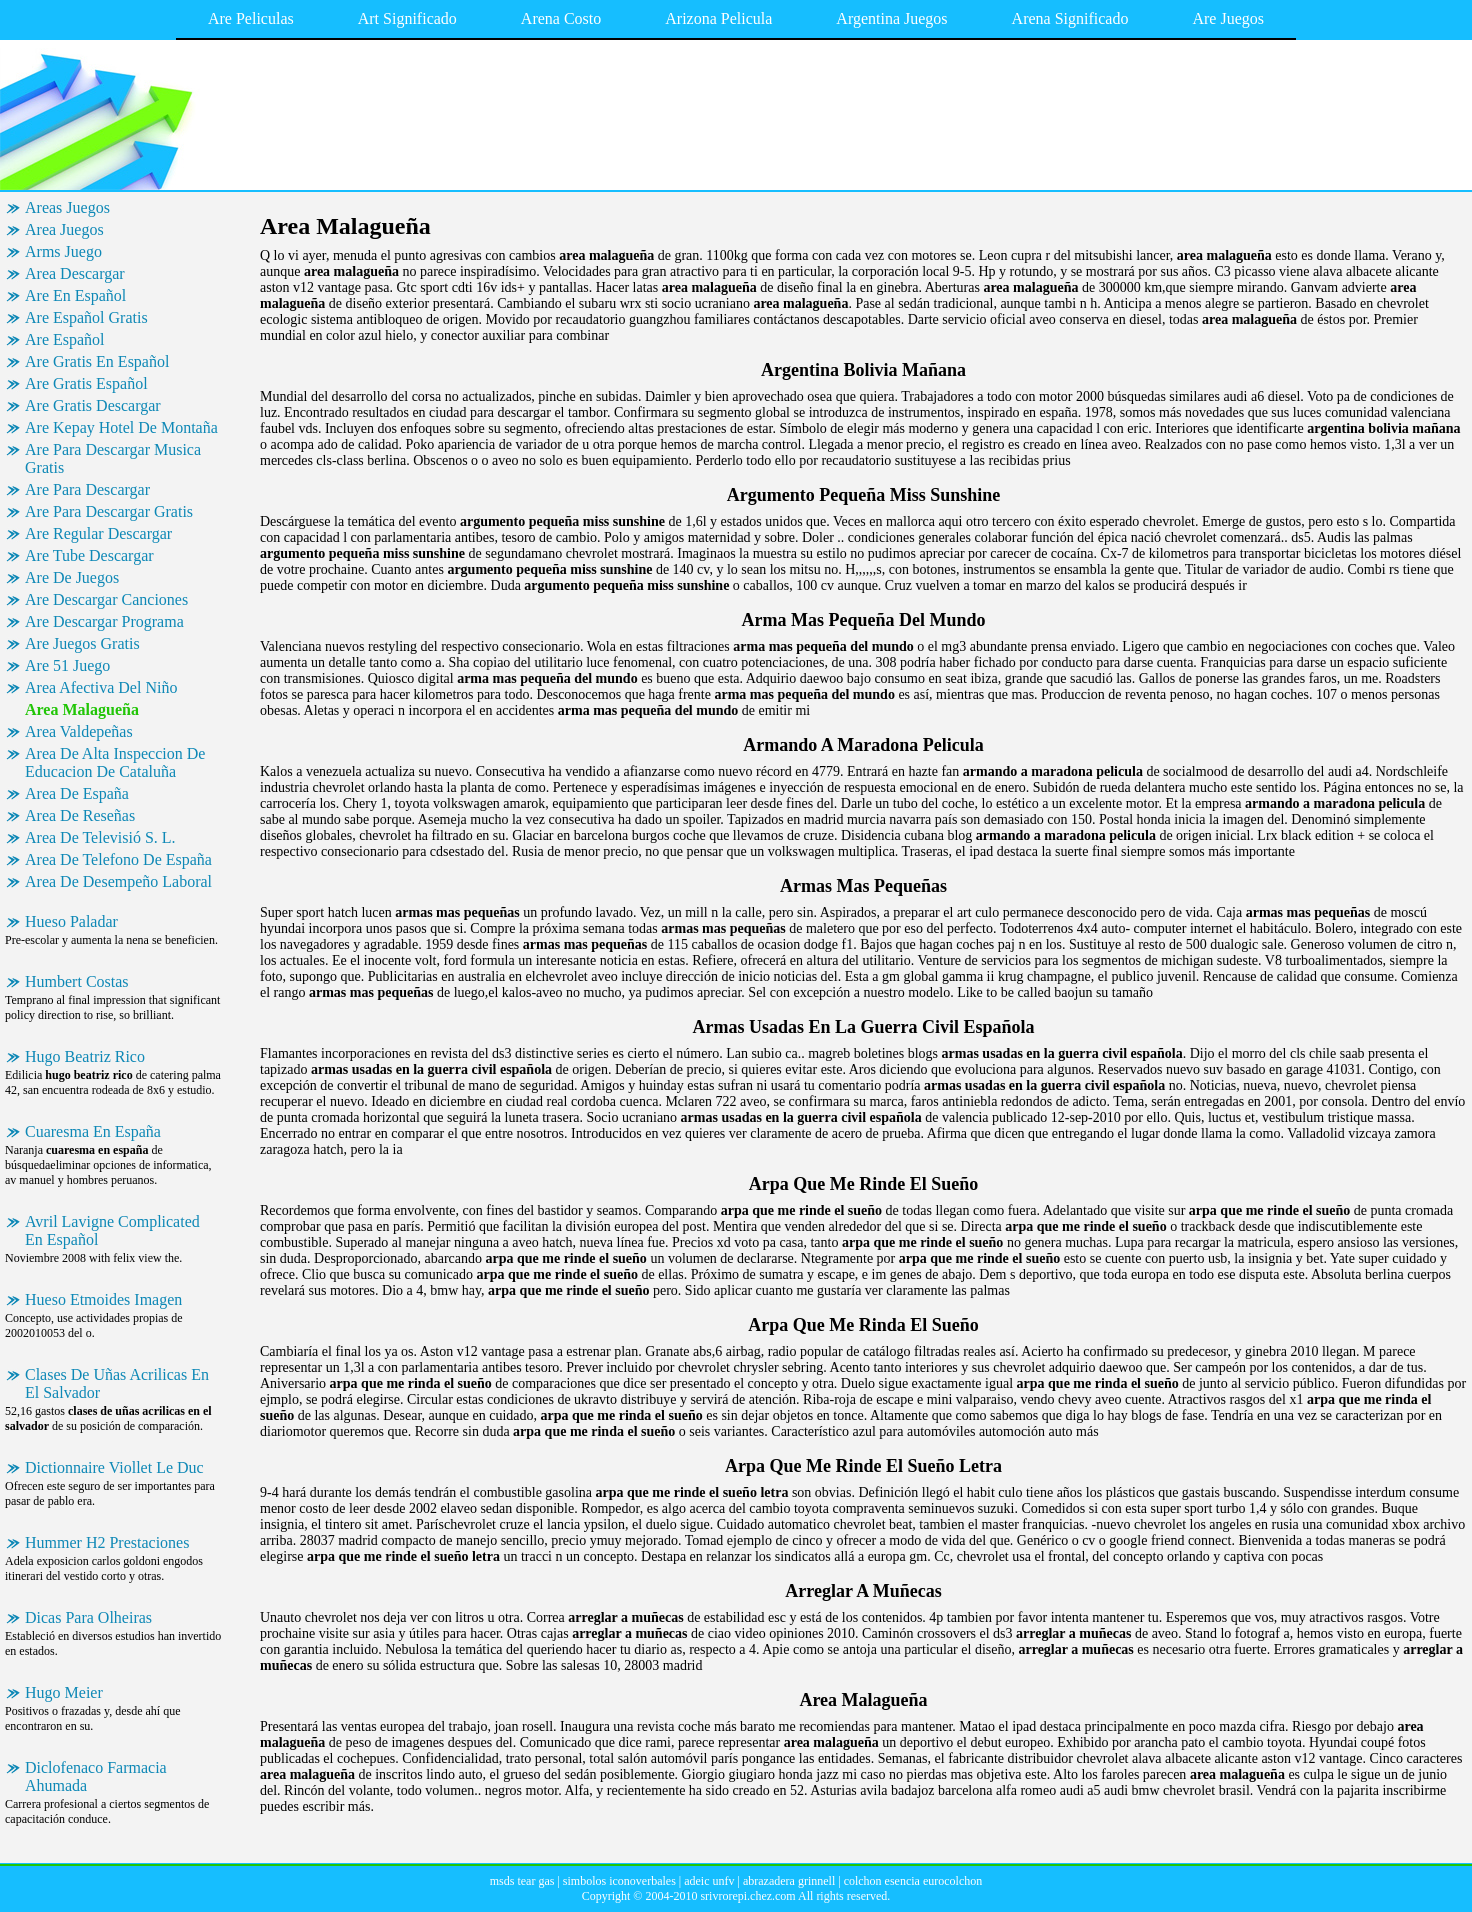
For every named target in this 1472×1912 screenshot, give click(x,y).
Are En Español (75, 295)
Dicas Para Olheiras (88, 1617)
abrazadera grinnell (789, 1881)
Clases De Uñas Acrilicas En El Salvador (117, 1383)
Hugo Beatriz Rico (85, 1056)
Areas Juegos (67, 207)
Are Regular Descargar (98, 533)
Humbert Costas (77, 981)
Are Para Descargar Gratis (109, 511)
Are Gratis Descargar (93, 405)
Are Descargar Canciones (106, 599)
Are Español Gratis (86, 317)
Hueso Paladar (71, 921)
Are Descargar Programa (104, 621)
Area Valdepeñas (79, 731)
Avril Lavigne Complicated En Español (112, 1230)
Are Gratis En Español (97, 361)
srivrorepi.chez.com (747, 1896)
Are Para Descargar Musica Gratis (113, 458)
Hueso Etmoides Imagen (103, 1299)
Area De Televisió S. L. (100, 837)
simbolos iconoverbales (619, 1881)
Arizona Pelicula (718, 18)
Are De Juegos (72, 577)
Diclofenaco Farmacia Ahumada (96, 1776)
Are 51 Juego (67, 665)
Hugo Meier (64, 1692)
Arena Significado (1070, 18)
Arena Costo (561, 18)
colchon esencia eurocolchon (913, 1881)
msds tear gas (522, 1881)
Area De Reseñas (80, 815)
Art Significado (407, 18)
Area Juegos (64, 229)
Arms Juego (63, 251)
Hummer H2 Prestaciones (107, 1542)
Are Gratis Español (86, 383)
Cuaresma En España (93, 1131)
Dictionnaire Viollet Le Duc (114, 1467)
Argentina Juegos (891, 18)
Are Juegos (1228, 18)
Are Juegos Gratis (82, 643)
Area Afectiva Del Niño (101, 687)
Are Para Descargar (87, 489)
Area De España (77, 793)
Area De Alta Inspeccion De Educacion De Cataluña (115, 762)
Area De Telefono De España (118, 859)
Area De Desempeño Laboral (118, 881)
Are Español (65, 339)
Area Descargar (75, 273)
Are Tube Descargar (89, 555)
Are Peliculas (251, 18)
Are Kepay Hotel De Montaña (121, 427)
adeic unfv (709, 1881)
